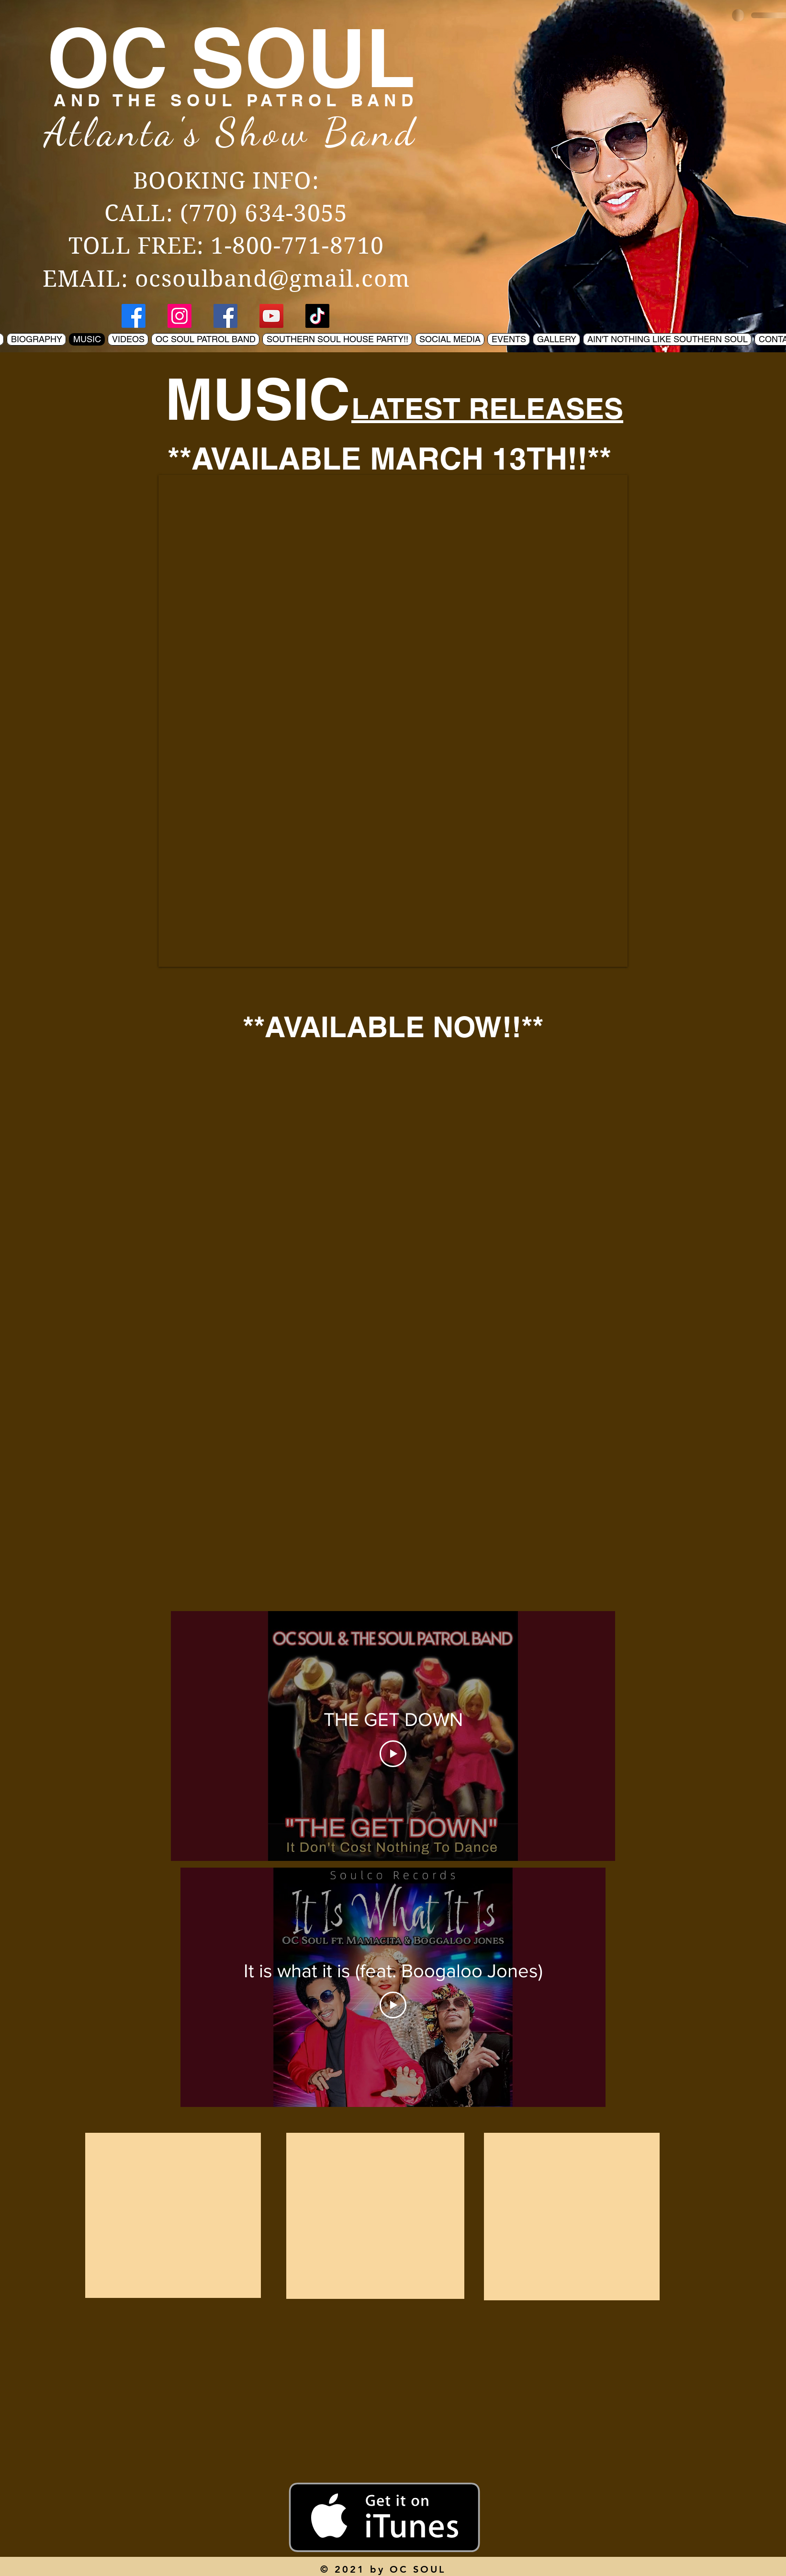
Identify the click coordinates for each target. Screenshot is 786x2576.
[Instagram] (179, 316)
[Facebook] (134, 316)
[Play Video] (393, 1753)
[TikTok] (317, 316)
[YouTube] (271, 316)
